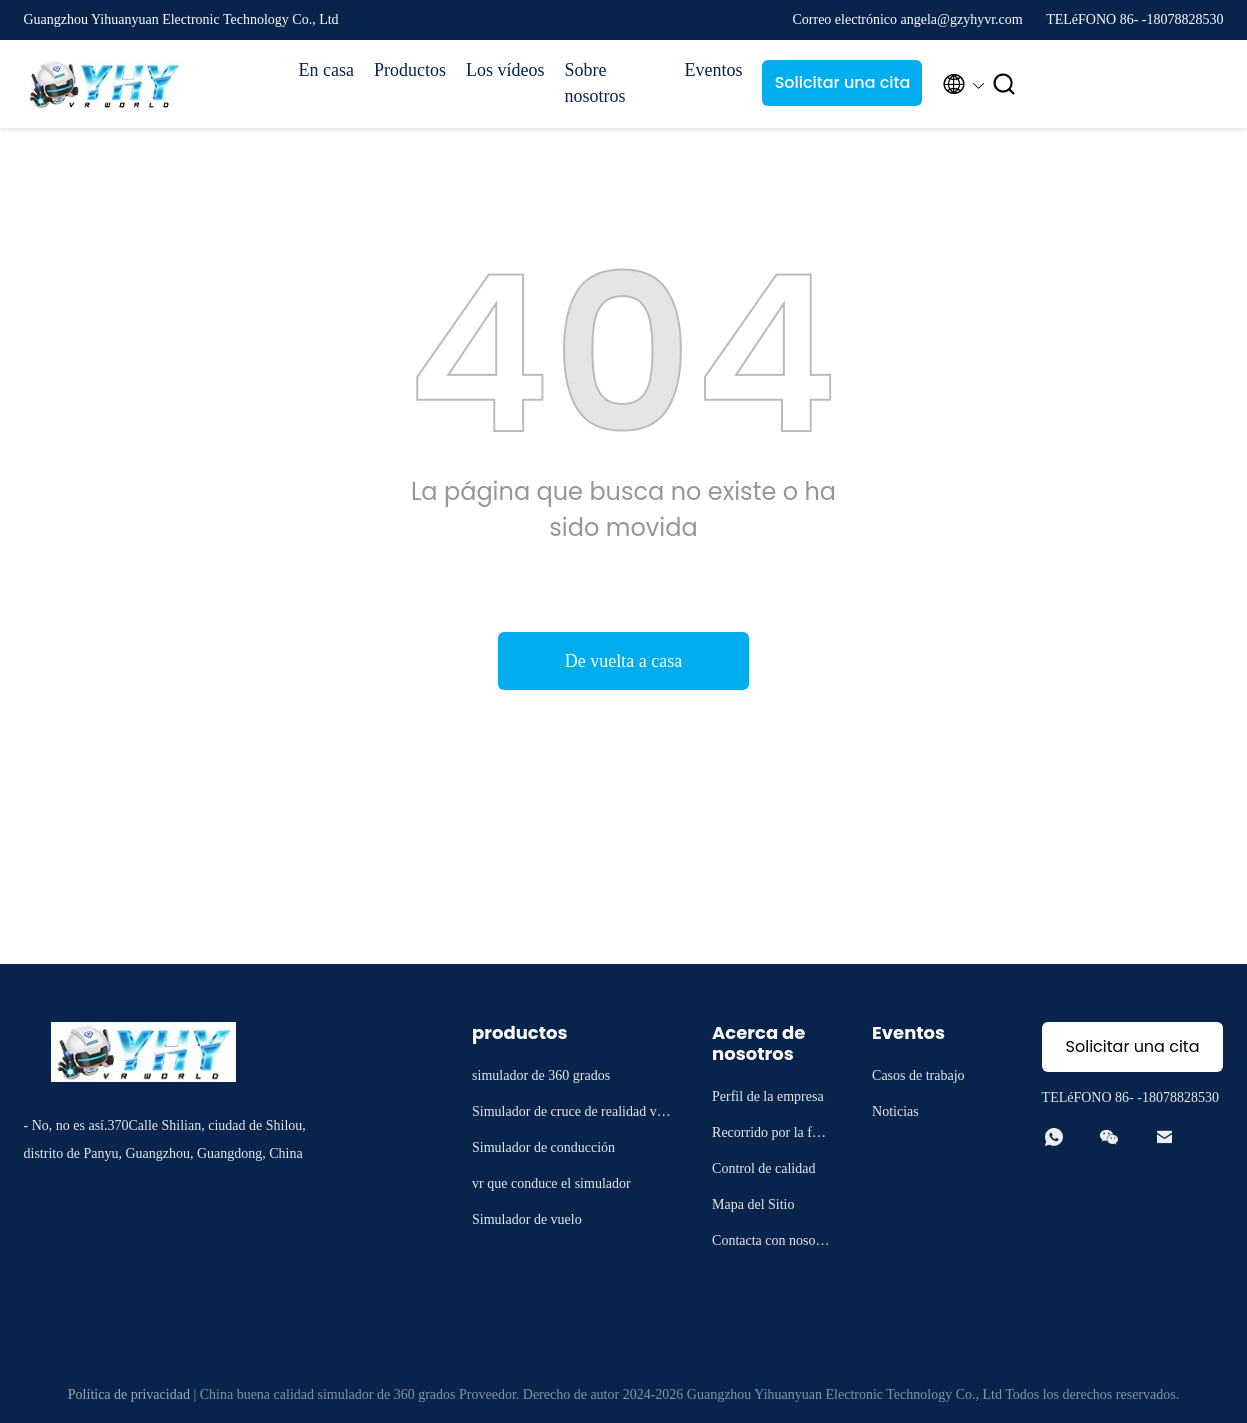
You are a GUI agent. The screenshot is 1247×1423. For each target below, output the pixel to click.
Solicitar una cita (843, 82)
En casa (326, 70)
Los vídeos (505, 70)
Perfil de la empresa (768, 1096)
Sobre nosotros (594, 83)
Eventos (713, 70)
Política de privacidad (129, 1394)
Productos (410, 70)
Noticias (895, 1111)
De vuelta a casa (623, 661)
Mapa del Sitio (753, 1204)
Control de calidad (763, 1168)
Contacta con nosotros (771, 1243)
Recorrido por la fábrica (771, 1135)
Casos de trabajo (918, 1075)
